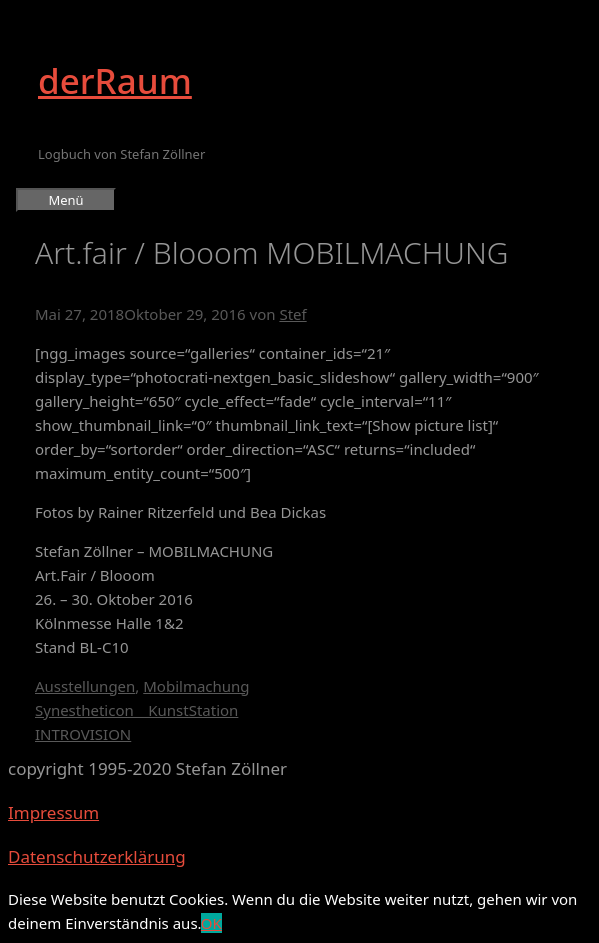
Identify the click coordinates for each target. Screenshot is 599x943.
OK (211, 923)
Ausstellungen (85, 686)
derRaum (115, 80)
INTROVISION (83, 734)
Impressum (53, 812)
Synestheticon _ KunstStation (136, 710)
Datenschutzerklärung (97, 856)
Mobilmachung (196, 686)
